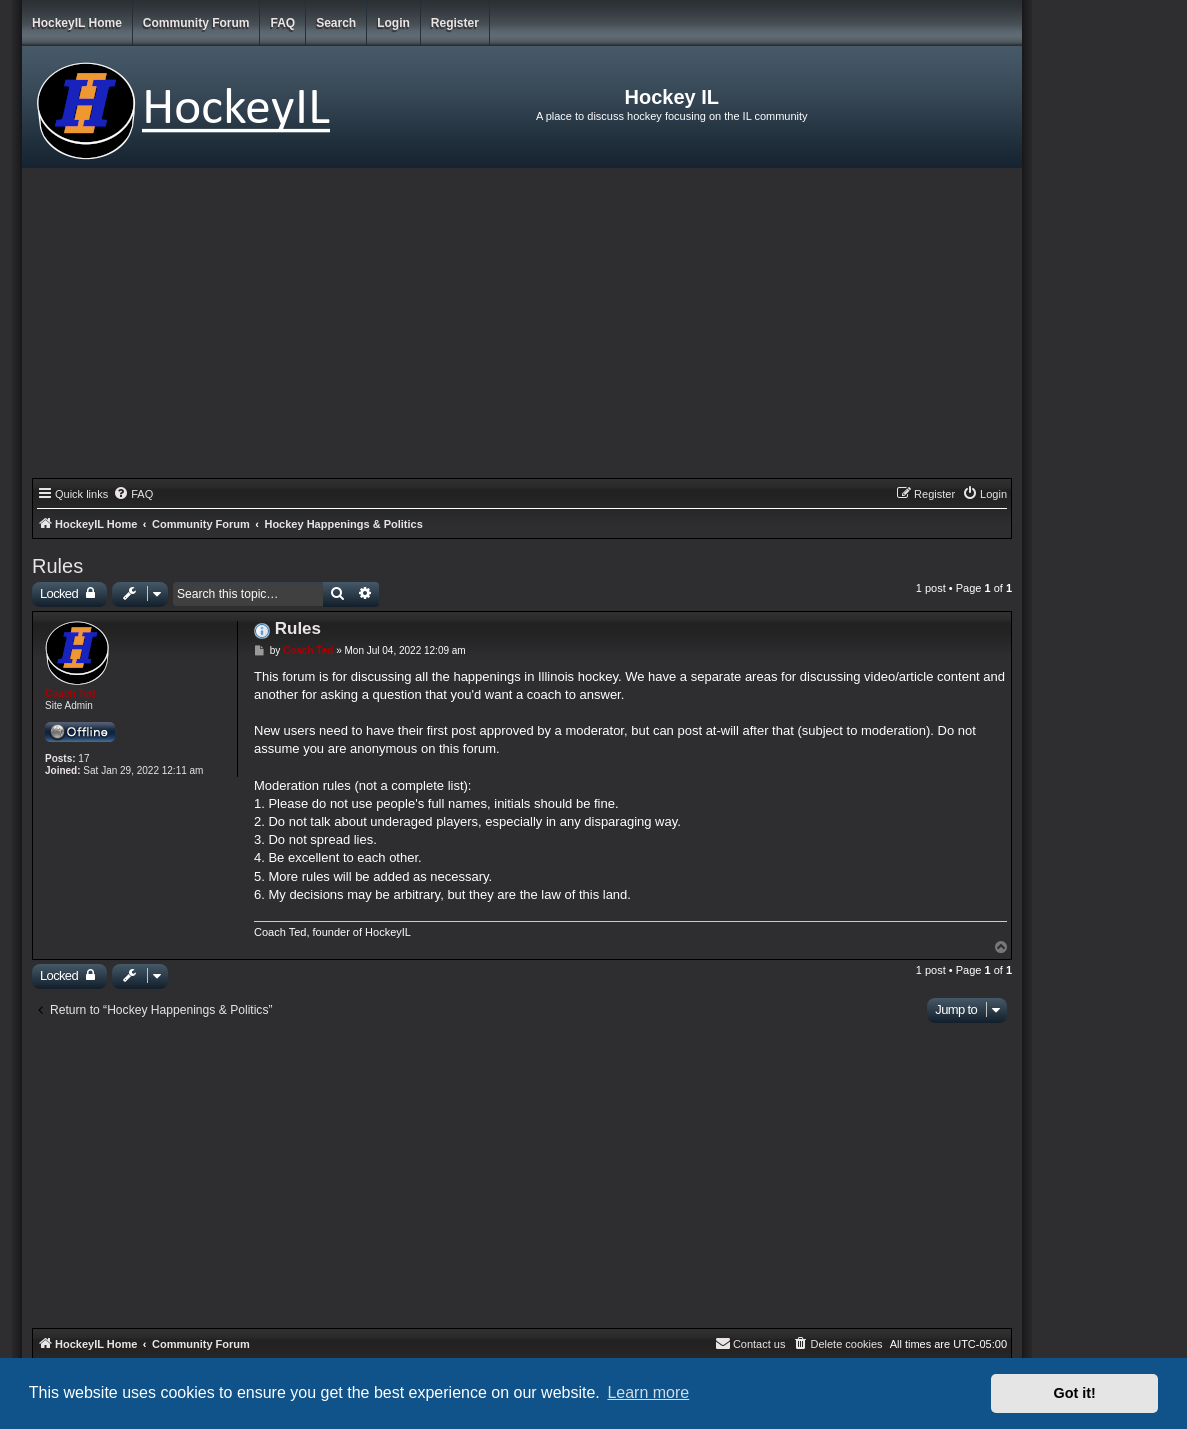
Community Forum (196, 23)
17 (83, 758)
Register (455, 23)
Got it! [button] (1075, 1393)
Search (336, 23)
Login (393, 23)
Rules (57, 566)
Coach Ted (70, 693)
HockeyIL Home (77, 23)
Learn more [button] (648, 1392)
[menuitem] (133, 494)
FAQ (282, 23)
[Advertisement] (522, 328)
